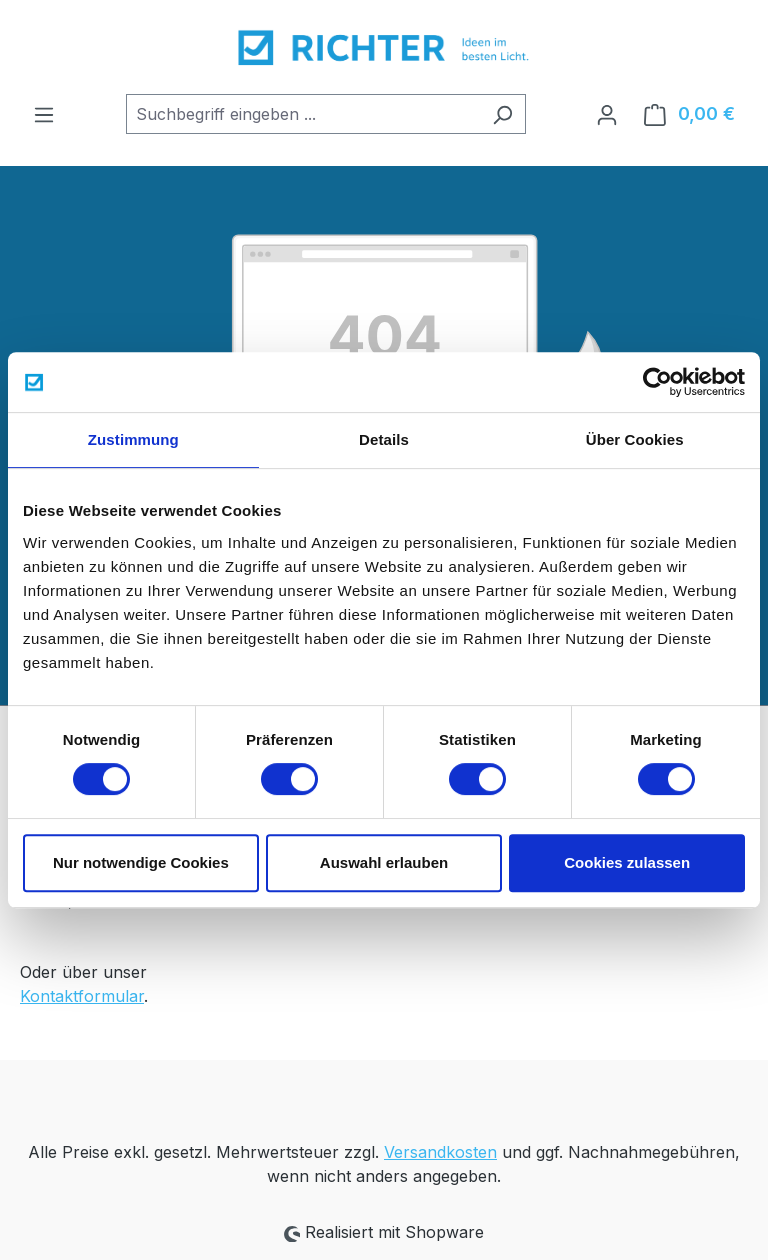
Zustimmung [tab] (133, 439)
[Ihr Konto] (607, 114)
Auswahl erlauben (384, 862)
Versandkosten (440, 1152)
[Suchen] (502, 114)
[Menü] (44, 114)
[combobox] (303, 114)
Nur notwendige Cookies (141, 862)
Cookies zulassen (627, 862)
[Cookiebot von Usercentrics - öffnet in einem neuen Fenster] (657, 382)
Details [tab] (384, 439)
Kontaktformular (82, 996)
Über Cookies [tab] (635, 439)
